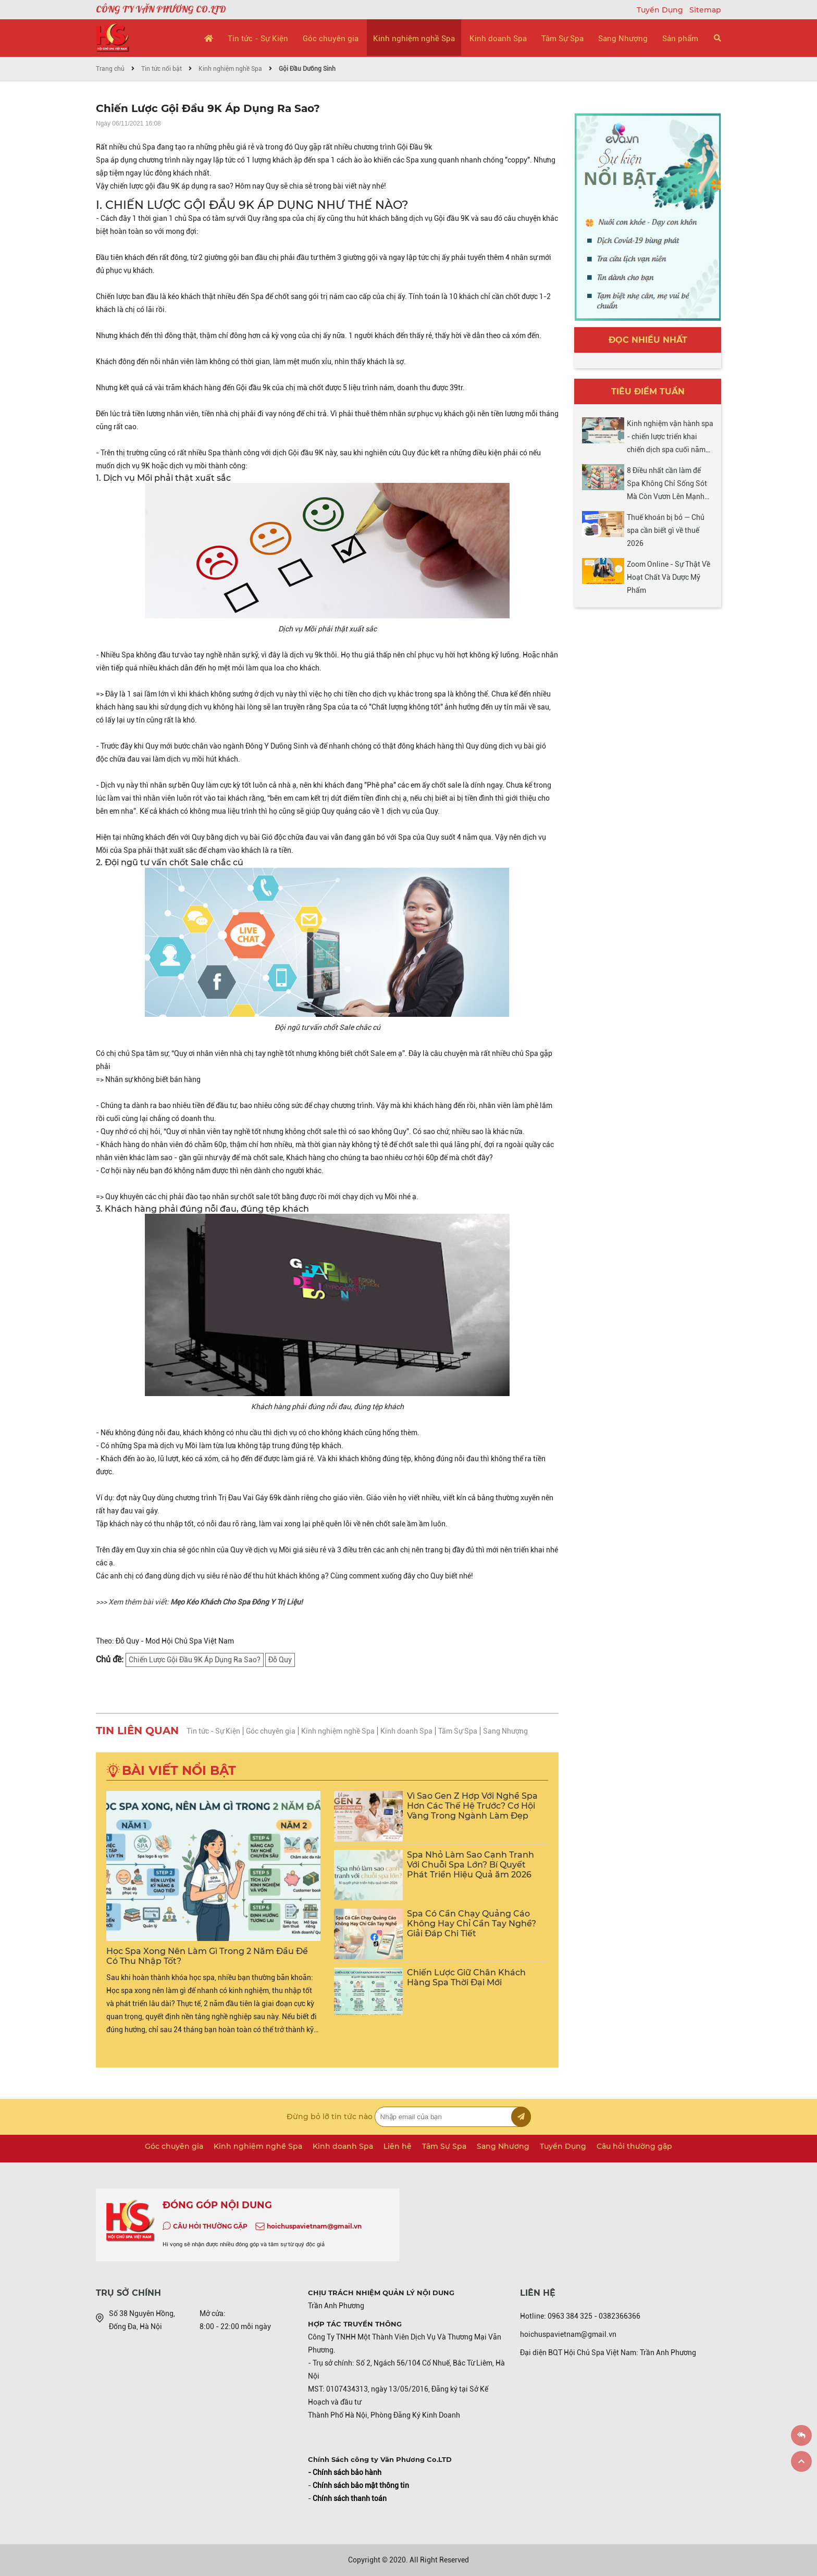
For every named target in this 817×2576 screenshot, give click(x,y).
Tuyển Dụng (661, 10)
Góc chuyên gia (330, 38)
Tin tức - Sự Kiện (258, 38)
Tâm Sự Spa (562, 38)
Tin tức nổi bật (161, 68)
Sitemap (705, 10)
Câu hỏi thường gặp (634, 2146)
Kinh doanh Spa (498, 38)
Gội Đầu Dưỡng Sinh (307, 68)
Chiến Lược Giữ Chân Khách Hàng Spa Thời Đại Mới (466, 1977)
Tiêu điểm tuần (648, 391)
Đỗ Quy (280, 1660)
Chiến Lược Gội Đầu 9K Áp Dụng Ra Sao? (195, 1660)
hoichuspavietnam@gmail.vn (314, 2226)
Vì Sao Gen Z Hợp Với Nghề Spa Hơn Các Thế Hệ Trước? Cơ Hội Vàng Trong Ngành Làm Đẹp (472, 1806)
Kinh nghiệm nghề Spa (414, 38)
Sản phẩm (680, 38)
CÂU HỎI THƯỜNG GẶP (210, 2226)
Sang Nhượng (623, 38)
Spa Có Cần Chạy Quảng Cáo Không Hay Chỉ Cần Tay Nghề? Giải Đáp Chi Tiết (471, 1923)
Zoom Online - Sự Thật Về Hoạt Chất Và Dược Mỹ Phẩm (668, 577)
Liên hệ (397, 2146)
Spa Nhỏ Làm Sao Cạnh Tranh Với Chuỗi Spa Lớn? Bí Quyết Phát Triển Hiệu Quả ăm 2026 (470, 1865)
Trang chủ (110, 68)
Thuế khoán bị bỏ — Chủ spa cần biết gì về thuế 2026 (665, 530)
